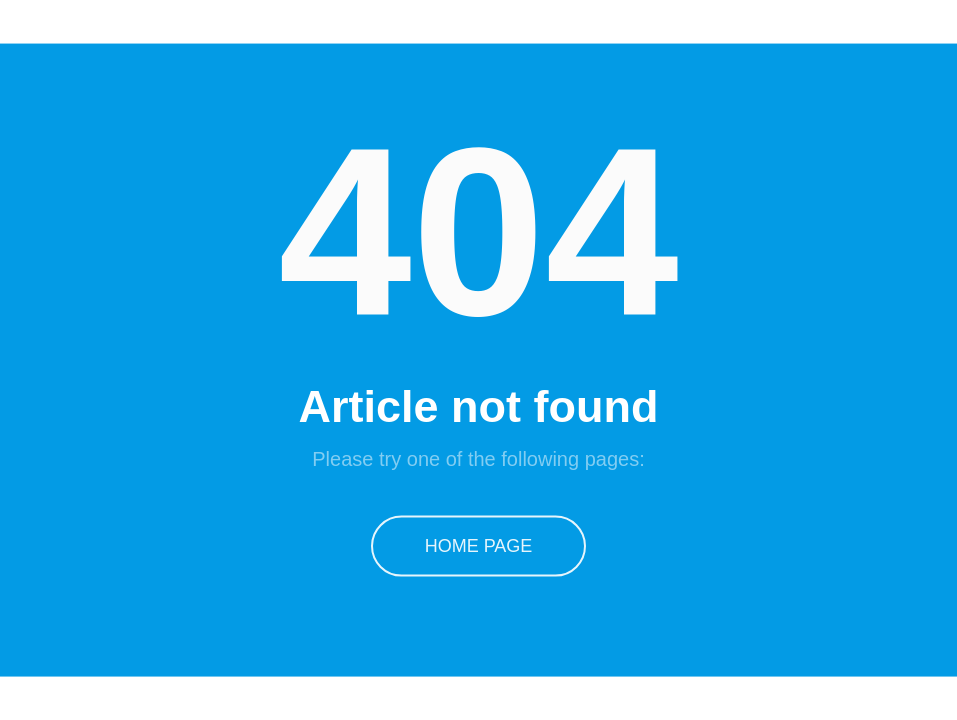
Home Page (479, 545)
